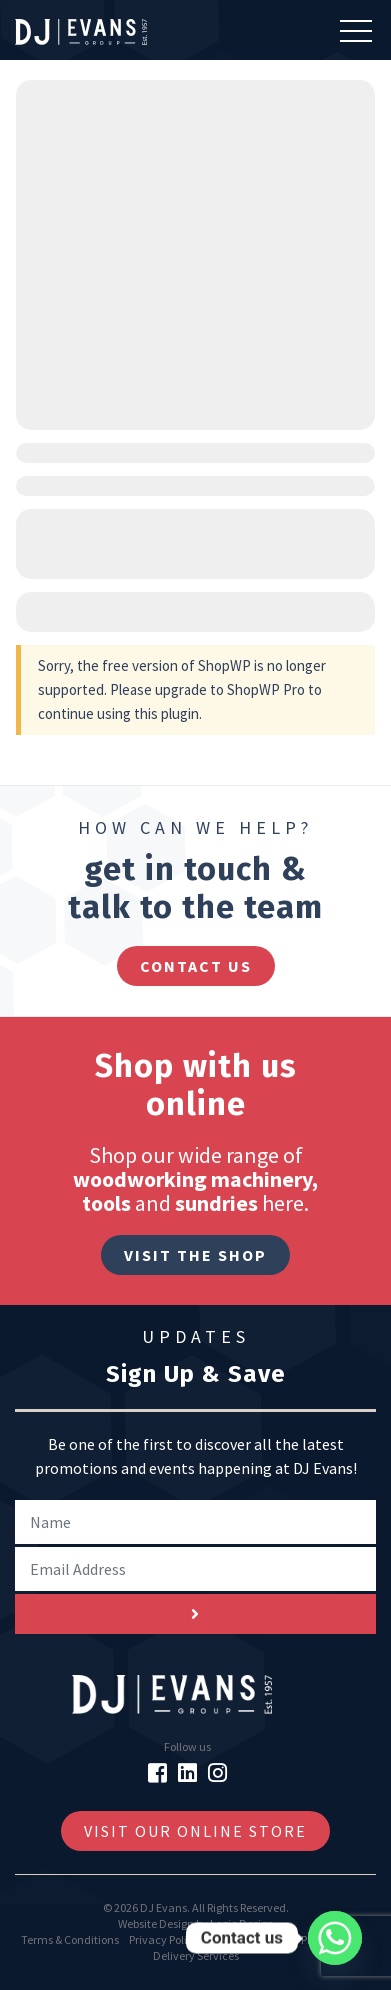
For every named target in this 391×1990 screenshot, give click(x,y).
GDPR (299, 1939)
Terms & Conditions (70, 1939)
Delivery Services (196, 1955)
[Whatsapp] (335, 1938)
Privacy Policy (164, 1939)
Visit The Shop (195, 1255)
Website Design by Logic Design (196, 1923)
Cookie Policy (242, 1939)
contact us (196, 966)
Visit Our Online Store (195, 1831)
